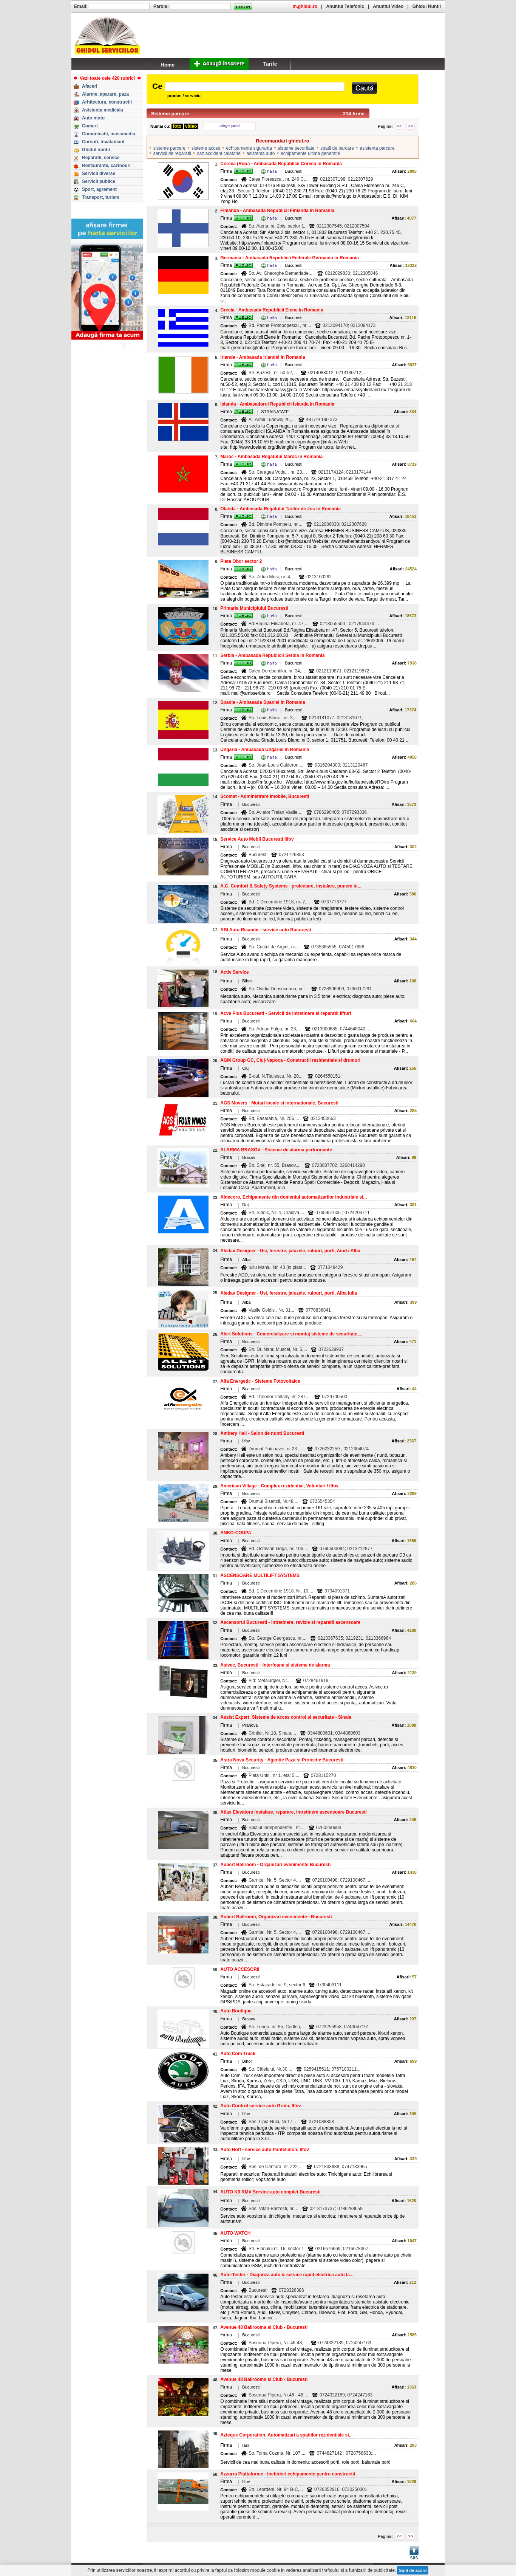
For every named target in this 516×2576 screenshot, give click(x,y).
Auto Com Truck (237, 2053)
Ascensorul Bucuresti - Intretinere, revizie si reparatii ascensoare (290, 1622)
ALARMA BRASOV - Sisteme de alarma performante (276, 1149)
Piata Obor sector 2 (241, 561)
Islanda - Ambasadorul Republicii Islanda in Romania (277, 404)
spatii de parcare (337, 148)
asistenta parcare (377, 148)
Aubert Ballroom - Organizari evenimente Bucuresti (275, 1864)
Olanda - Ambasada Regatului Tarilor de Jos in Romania (280, 508)
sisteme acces (206, 148)
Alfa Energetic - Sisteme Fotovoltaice (260, 1381)
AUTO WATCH (235, 2233)
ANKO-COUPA (235, 1532)
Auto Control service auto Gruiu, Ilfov (260, 2105)
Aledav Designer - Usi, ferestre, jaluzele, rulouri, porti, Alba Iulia (288, 1293)
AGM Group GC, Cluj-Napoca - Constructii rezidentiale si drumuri (290, 1060)
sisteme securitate (296, 148)
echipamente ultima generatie (310, 153)
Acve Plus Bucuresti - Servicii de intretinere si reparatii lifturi (285, 1013)
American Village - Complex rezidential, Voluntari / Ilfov (279, 1486)
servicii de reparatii (172, 153)
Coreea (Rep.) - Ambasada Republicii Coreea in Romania (281, 163)
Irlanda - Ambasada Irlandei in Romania (262, 357)
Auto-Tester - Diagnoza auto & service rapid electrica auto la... (287, 2274)
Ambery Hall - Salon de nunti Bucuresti (262, 1433)
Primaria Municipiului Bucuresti (254, 608)
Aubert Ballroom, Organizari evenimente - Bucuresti (276, 1916)
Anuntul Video (388, 6)
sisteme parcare (169, 148)
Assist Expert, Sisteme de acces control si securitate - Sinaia (285, 1717)
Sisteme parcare (170, 113)
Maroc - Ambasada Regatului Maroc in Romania (271, 456)
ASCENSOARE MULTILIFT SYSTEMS (260, 1575)
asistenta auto (261, 153)
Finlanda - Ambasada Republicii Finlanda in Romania (277, 210)
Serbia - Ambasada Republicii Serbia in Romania (272, 655)
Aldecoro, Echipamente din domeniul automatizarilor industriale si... (293, 1197)
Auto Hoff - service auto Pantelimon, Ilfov (264, 2149)
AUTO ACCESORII (239, 1969)
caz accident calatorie (218, 153)
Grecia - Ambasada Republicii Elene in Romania (271, 310)
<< (399, 126)
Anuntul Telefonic (345, 6)
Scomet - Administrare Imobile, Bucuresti (264, 796)
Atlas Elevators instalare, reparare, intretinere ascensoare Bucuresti (293, 1812)
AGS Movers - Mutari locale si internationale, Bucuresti (279, 1103)
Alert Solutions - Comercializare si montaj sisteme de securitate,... (291, 1334)
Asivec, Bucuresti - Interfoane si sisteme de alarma (275, 1665)
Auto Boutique (236, 2011)
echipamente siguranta (249, 148)
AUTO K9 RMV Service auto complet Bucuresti (270, 2192)
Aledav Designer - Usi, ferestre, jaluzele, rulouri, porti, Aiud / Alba (290, 1250)
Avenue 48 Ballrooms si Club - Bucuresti (263, 2327)
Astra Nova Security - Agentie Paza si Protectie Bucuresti (281, 1760)
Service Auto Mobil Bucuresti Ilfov (257, 839)
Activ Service (234, 972)
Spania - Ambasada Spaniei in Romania (262, 702)
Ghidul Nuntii (426, 6)
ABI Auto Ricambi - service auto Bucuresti (265, 930)
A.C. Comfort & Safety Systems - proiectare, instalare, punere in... (290, 886)
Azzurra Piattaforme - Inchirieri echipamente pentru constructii (287, 2474)
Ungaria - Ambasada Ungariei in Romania (264, 749)
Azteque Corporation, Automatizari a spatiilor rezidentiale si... (286, 2435)
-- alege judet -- (230, 125)
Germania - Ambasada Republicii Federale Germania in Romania (289, 257)
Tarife (270, 64)
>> (410, 126)
